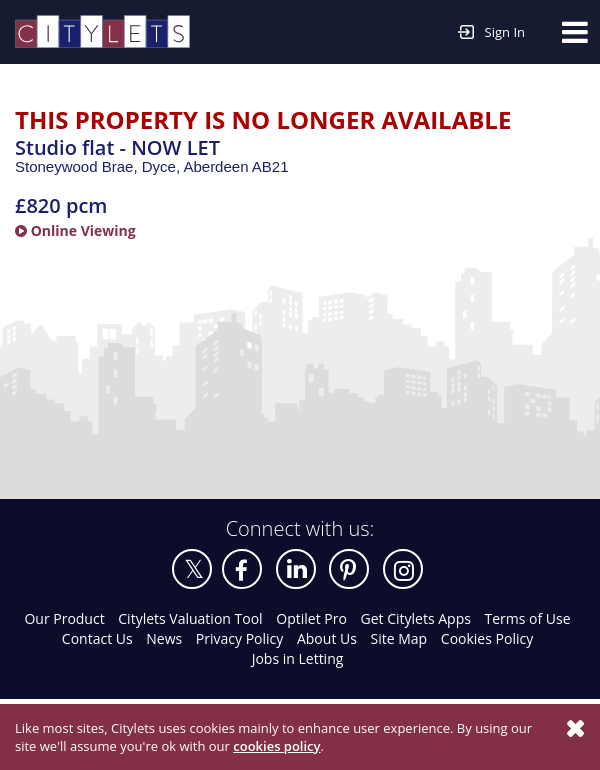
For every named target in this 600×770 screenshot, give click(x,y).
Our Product (64, 618)
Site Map (399, 638)
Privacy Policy (239, 638)
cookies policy (276, 746)
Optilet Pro (311, 618)
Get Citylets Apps (416, 618)
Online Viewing (75, 230)
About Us (327, 638)
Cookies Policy (487, 638)
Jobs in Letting (298, 658)
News (164, 638)
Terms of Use (528, 618)
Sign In (491, 30)
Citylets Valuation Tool (190, 618)
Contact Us (97, 638)
